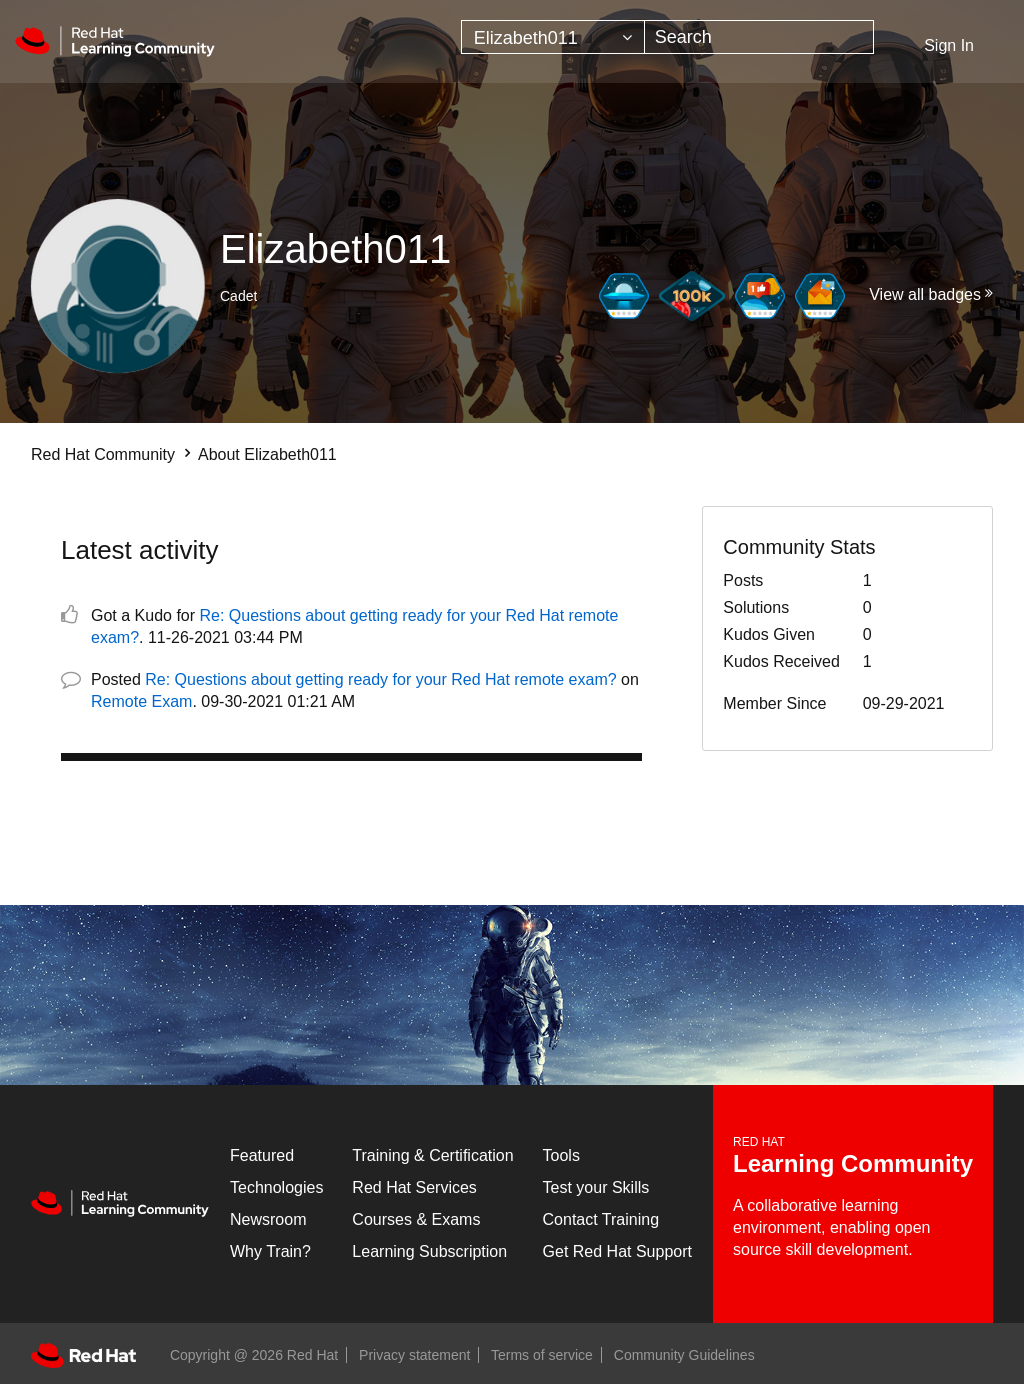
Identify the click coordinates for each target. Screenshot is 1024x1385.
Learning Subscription (429, 1251)
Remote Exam (141, 701)
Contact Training (601, 1219)
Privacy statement (414, 1355)
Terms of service (542, 1355)
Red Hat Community (103, 454)
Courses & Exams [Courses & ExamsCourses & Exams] (416, 1219)
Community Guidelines (684, 1355)
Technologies (276, 1187)
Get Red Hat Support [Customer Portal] (617, 1251)
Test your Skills (596, 1187)
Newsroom (268, 1219)
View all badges (925, 294)
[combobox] (759, 37)
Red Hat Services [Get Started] (414, 1187)
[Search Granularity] (553, 37)
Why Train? (270, 1251)
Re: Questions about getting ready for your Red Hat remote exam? (380, 679)
